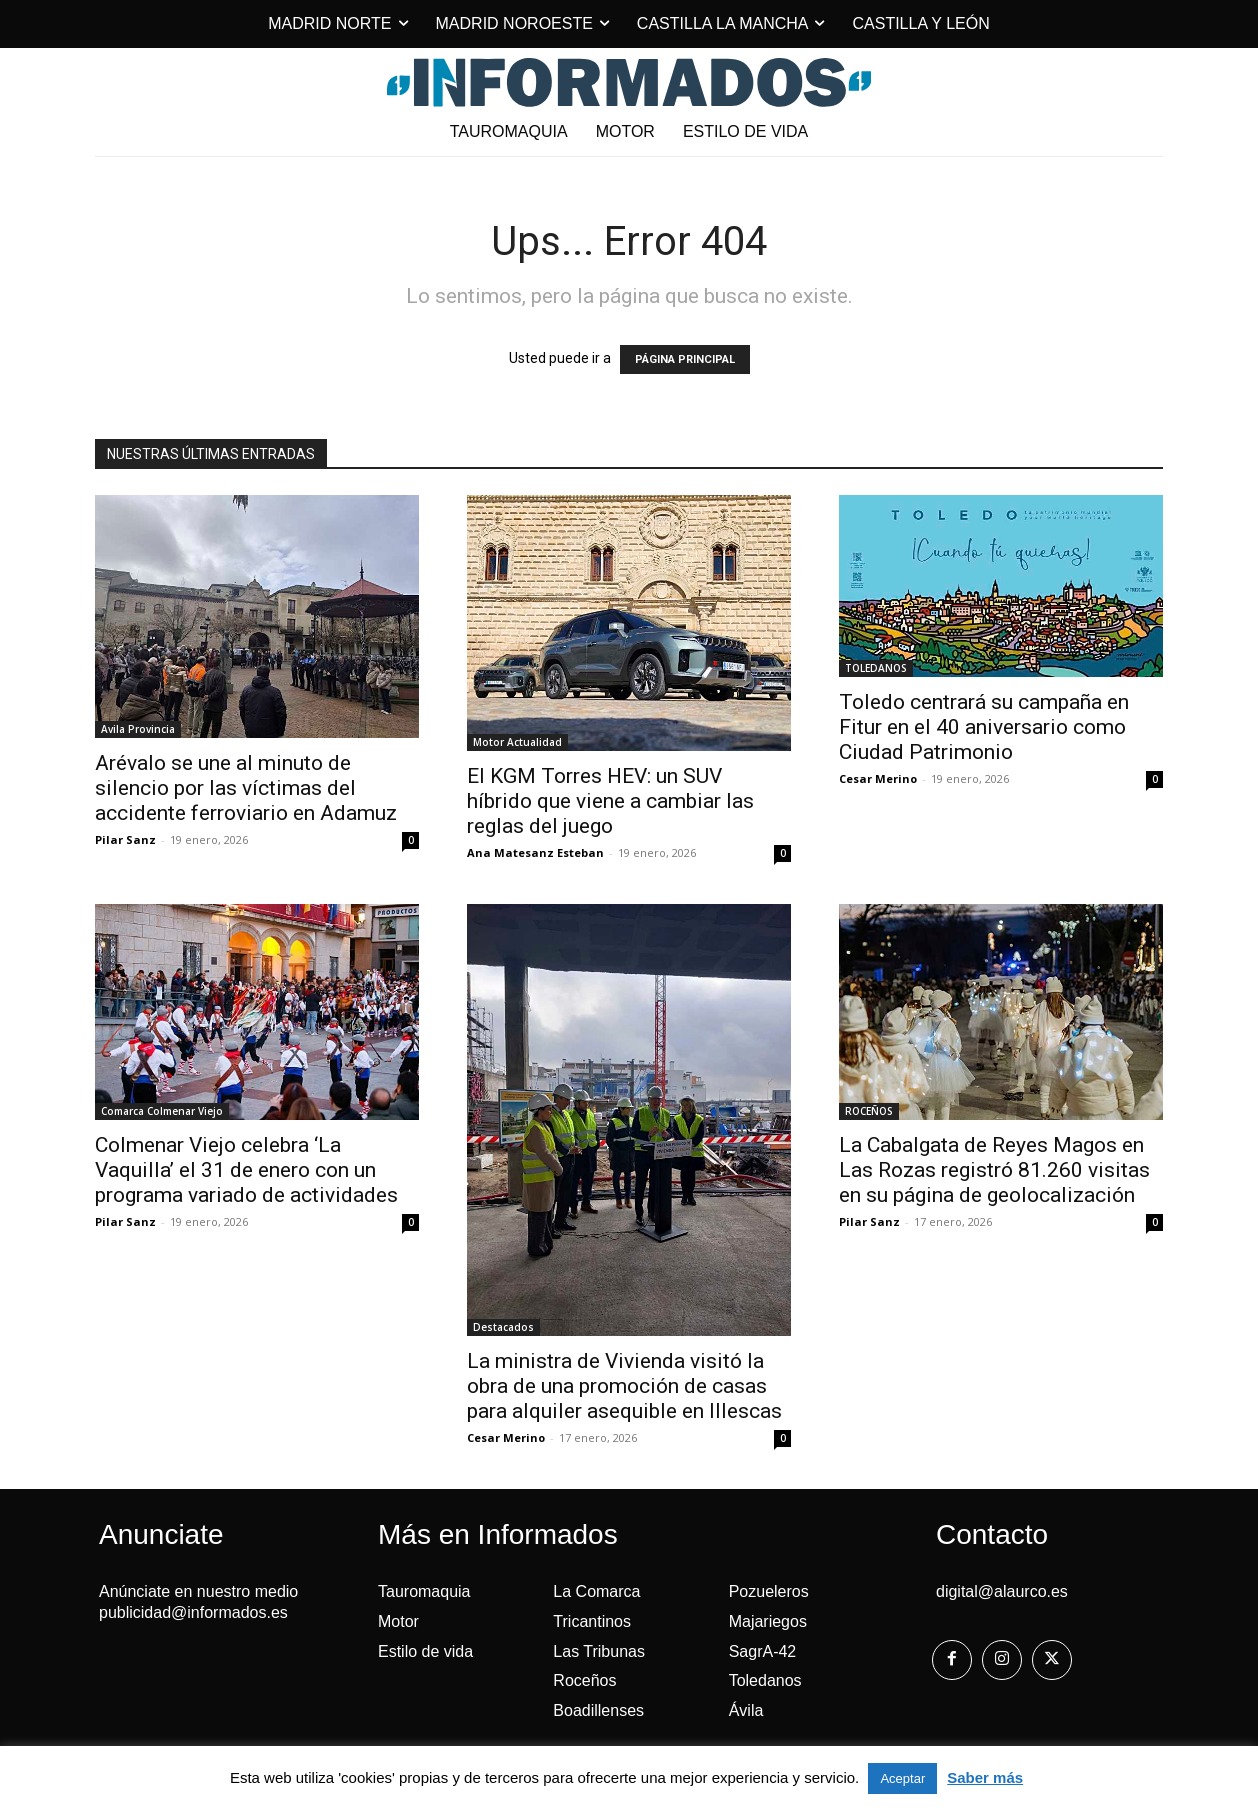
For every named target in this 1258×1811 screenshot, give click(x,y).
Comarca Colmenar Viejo (162, 1111)
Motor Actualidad (517, 742)
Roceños (584, 1680)
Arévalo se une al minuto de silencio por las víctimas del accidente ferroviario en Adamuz (246, 788)
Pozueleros (769, 1591)
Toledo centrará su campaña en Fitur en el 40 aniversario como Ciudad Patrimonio (984, 727)
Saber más (985, 1777)
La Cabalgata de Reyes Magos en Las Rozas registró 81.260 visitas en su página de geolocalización (994, 1170)
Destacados (503, 1327)
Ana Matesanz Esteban (535, 852)
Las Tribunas (599, 1651)
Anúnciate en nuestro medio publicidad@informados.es (198, 1602)
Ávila (746, 1710)
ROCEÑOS (869, 1111)
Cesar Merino (878, 778)
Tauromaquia (424, 1591)
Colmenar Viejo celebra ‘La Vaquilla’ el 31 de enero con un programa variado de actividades (246, 1170)
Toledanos (765, 1680)
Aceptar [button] (902, 1778)
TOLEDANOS (876, 668)
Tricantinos (592, 1621)
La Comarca (596, 1591)
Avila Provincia (138, 729)
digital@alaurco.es (1002, 1591)
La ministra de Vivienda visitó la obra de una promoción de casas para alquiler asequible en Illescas (624, 1386)
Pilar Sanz (125, 839)
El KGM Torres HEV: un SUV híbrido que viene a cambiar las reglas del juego (610, 801)
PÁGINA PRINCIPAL (685, 359)
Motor (398, 1621)
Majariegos (768, 1621)
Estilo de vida (425, 1651)
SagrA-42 (763, 1651)
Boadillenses (598, 1710)
